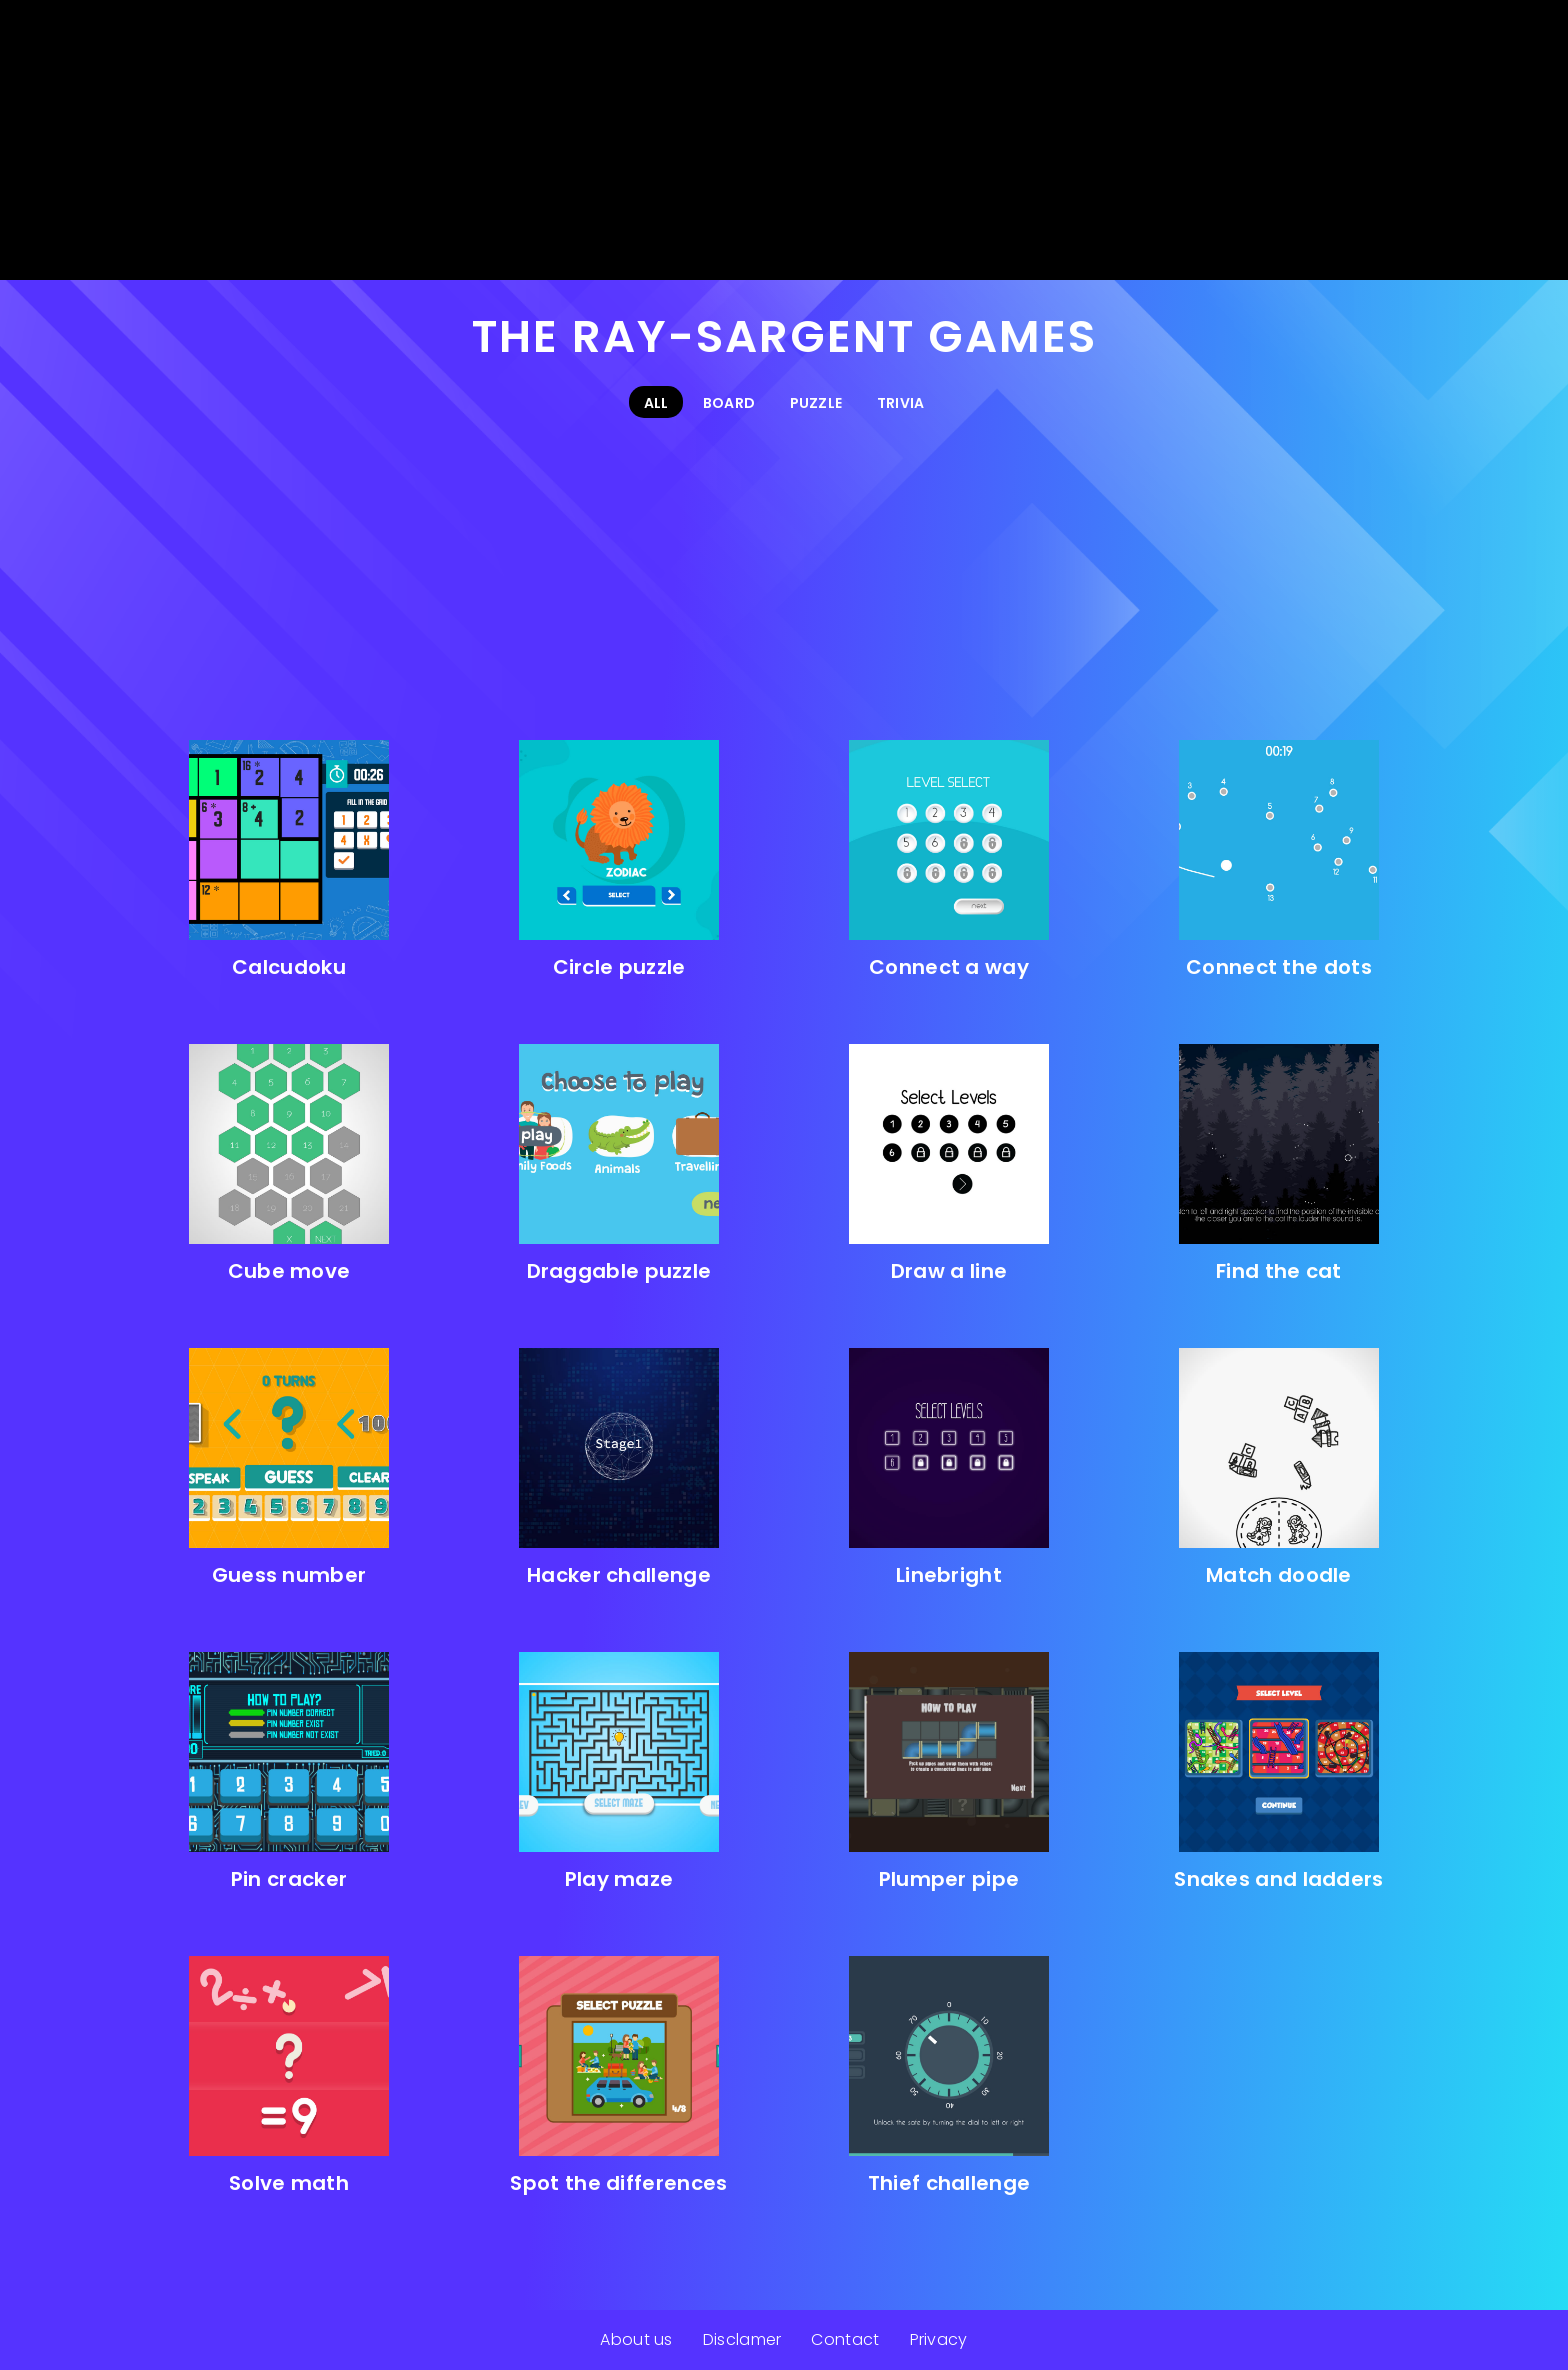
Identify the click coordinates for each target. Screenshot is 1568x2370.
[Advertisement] (784, 140)
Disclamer (742, 2339)
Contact (845, 2339)
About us (636, 2339)
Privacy (939, 2339)
